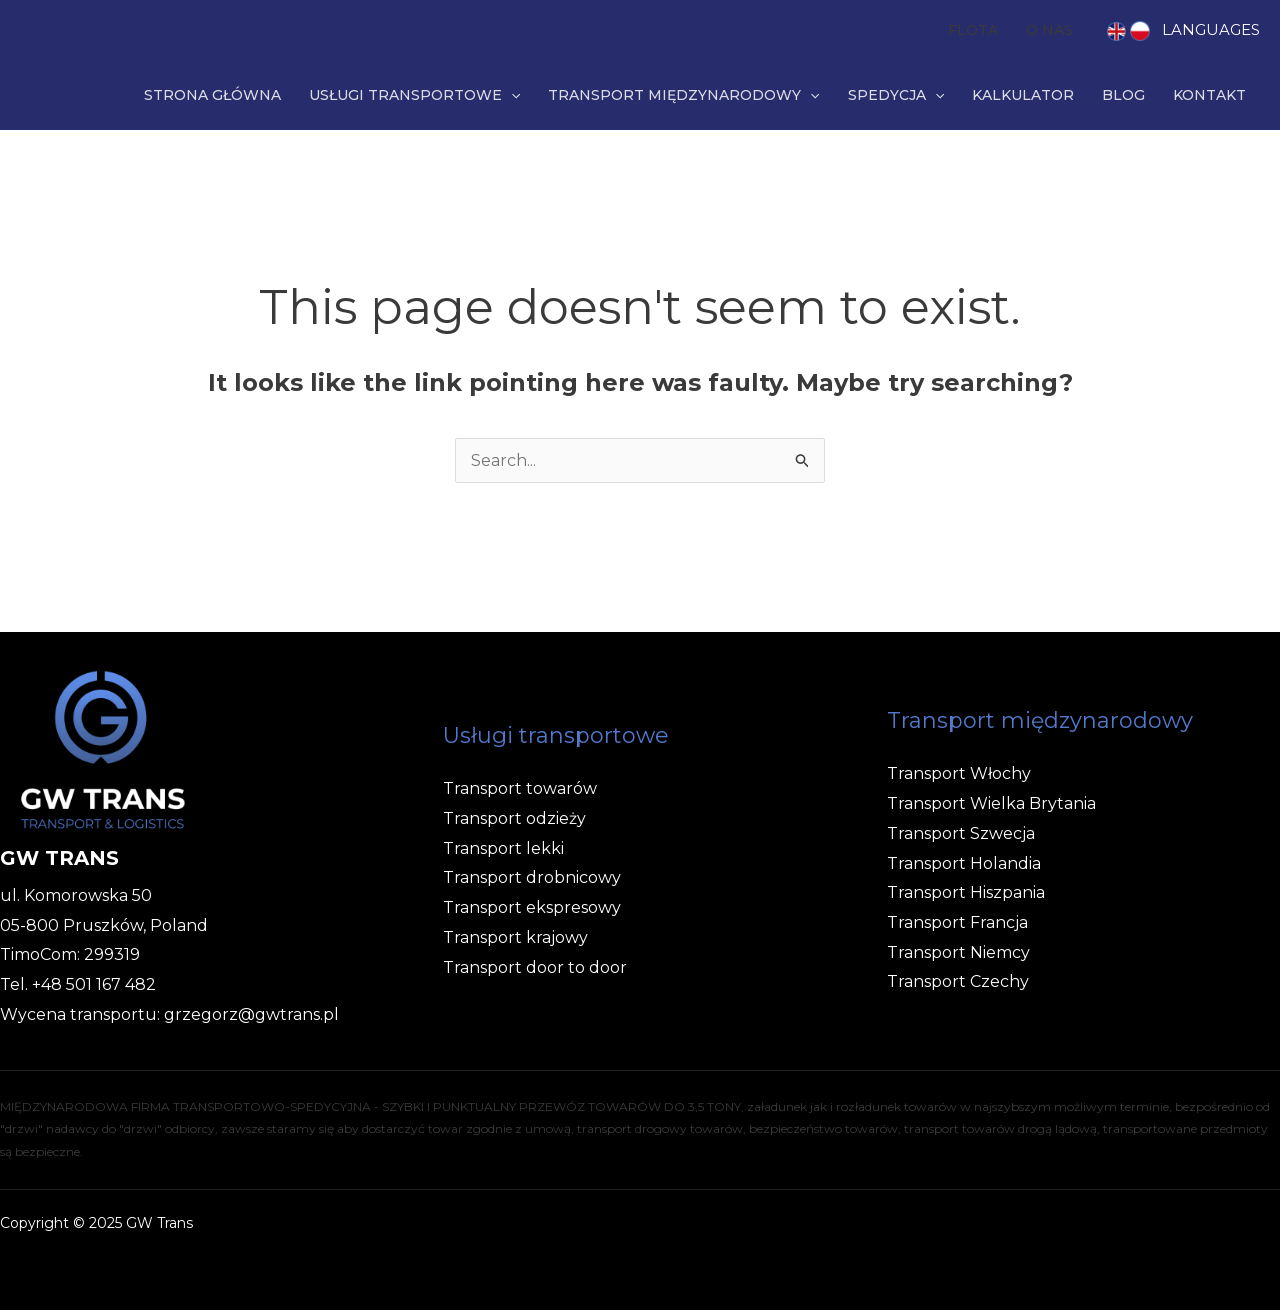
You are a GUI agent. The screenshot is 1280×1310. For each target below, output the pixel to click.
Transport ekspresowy (532, 907)
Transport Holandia (964, 863)
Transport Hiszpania (966, 892)
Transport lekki (503, 848)
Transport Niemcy (958, 952)
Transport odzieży (514, 818)
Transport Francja (957, 922)
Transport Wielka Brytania (991, 803)
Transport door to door (535, 967)
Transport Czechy (958, 981)
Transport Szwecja (961, 833)
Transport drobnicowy (532, 877)
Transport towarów (520, 788)
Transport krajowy (515, 937)
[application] (511, 95)
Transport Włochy (959, 773)
